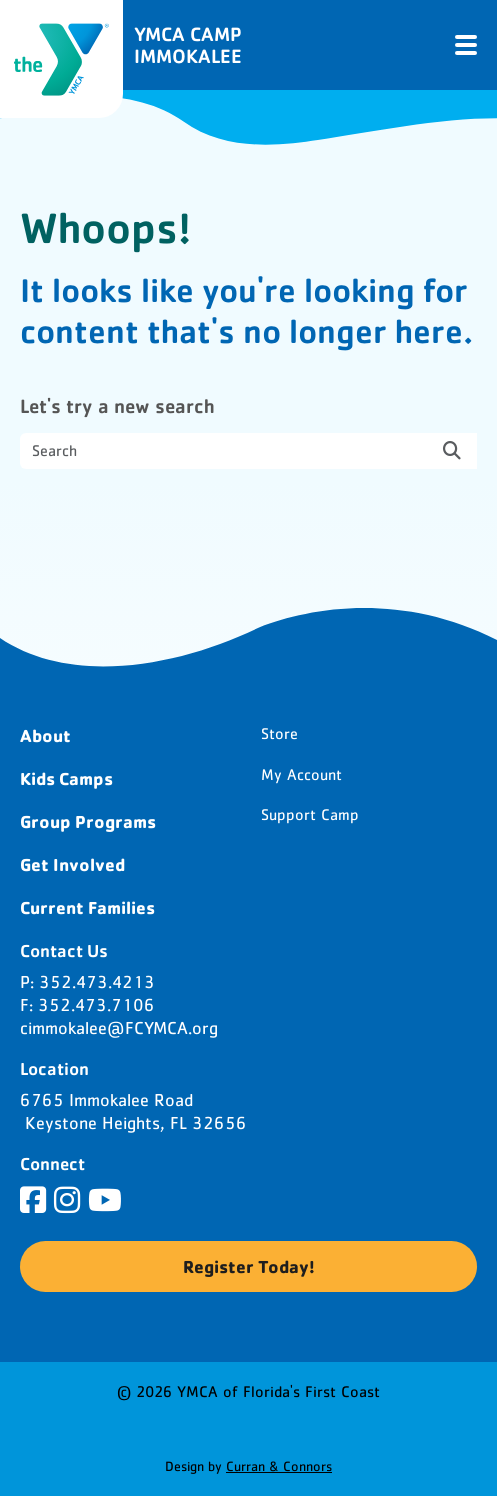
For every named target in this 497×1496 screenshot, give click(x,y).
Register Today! (249, 1266)
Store (279, 734)
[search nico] (248, 451)
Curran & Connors (279, 1467)
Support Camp (310, 815)
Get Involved (72, 864)
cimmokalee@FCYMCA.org (119, 1029)
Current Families (87, 907)
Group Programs (88, 821)
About (45, 735)
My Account (301, 775)
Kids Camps (66, 778)
